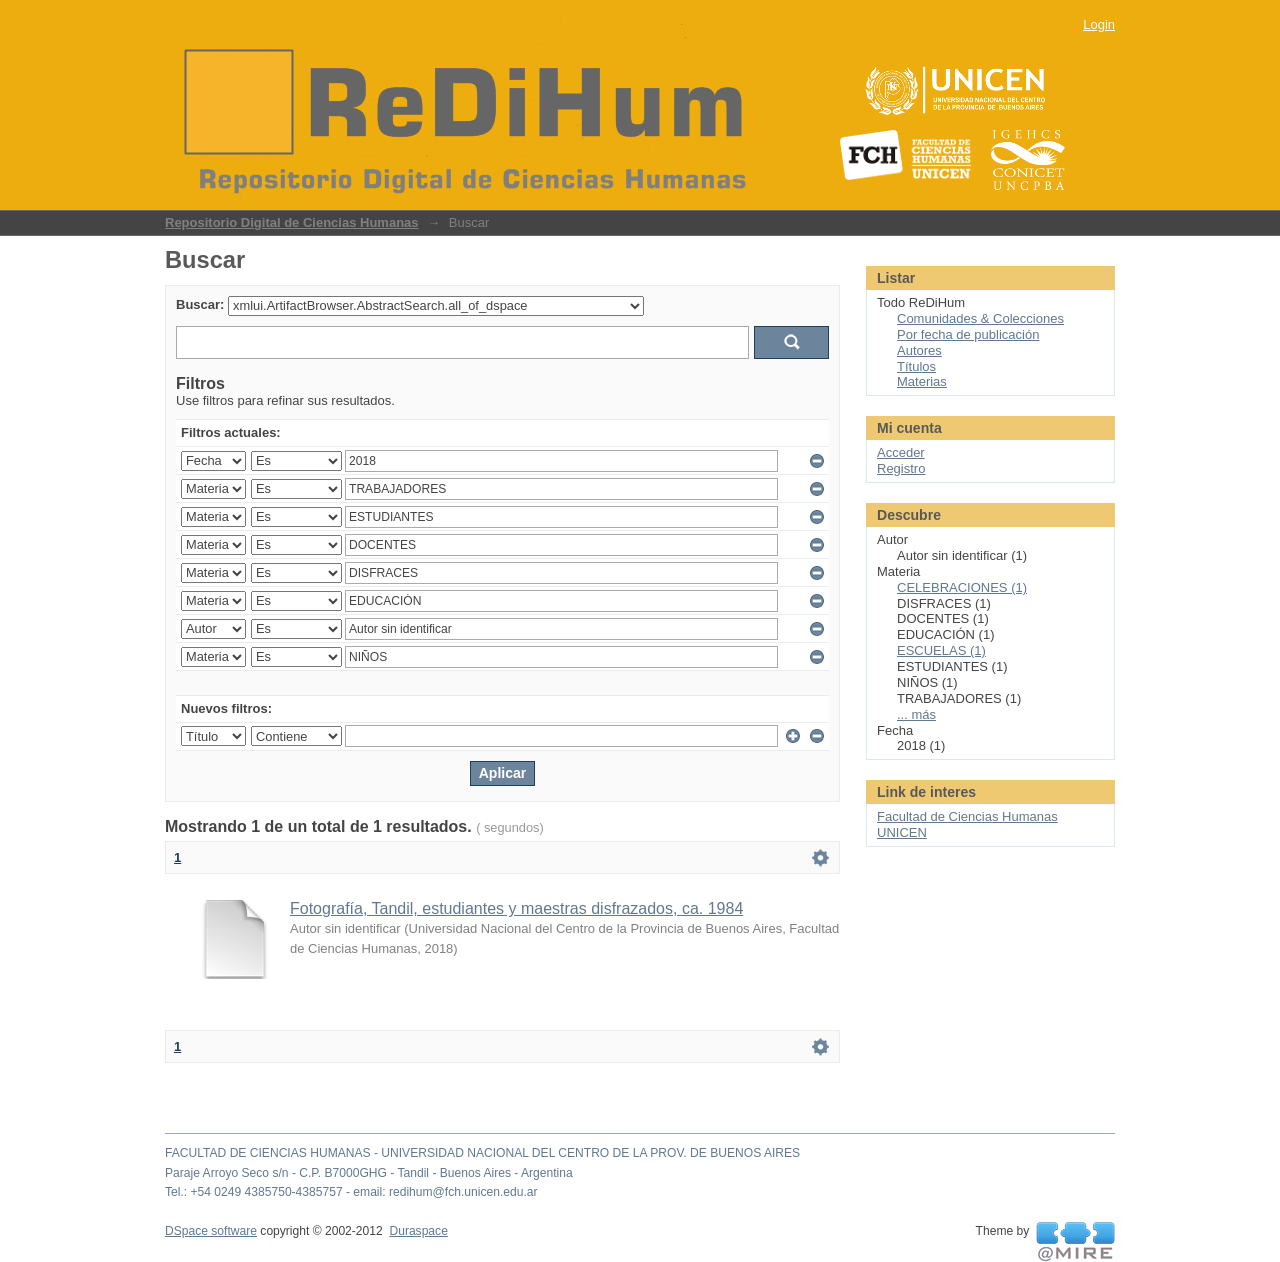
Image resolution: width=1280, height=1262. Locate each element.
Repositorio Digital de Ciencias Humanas (292, 222)
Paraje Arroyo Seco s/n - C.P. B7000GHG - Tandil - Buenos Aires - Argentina (369, 1173)
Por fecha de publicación (968, 334)
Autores (919, 350)
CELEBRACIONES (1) (962, 587)
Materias (922, 381)
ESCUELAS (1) (941, 650)
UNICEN (902, 832)
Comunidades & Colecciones (980, 318)
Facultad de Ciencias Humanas (967, 816)
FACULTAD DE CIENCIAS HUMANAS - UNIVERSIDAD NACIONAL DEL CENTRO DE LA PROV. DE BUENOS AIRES (482, 1153)
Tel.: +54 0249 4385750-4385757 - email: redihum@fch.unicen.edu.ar (351, 1192)
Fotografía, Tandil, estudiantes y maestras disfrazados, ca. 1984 (516, 908)
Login (1099, 24)
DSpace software (211, 1231)
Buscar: (200, 304)
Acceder (901, 452)
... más (916, 714)
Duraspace (418, 1231)
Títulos (916, 366)
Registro (901, 468)
